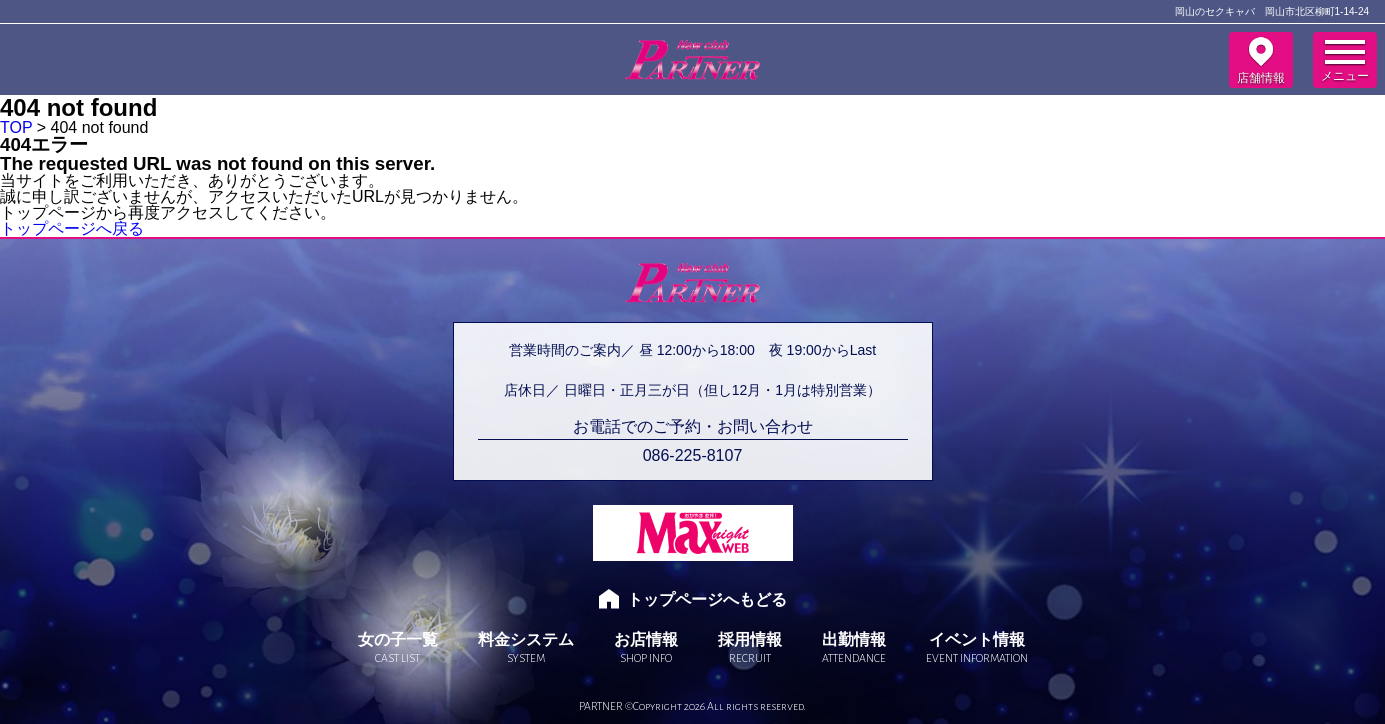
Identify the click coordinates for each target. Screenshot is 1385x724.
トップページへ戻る (72, 228)
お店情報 (646, 647)
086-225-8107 (693, 456)
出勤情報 (854, 647)
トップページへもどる (707, 599)
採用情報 (750, 647)
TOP (16, 127)
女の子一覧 (398, 647)
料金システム (526, 647)
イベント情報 (977, 647)
